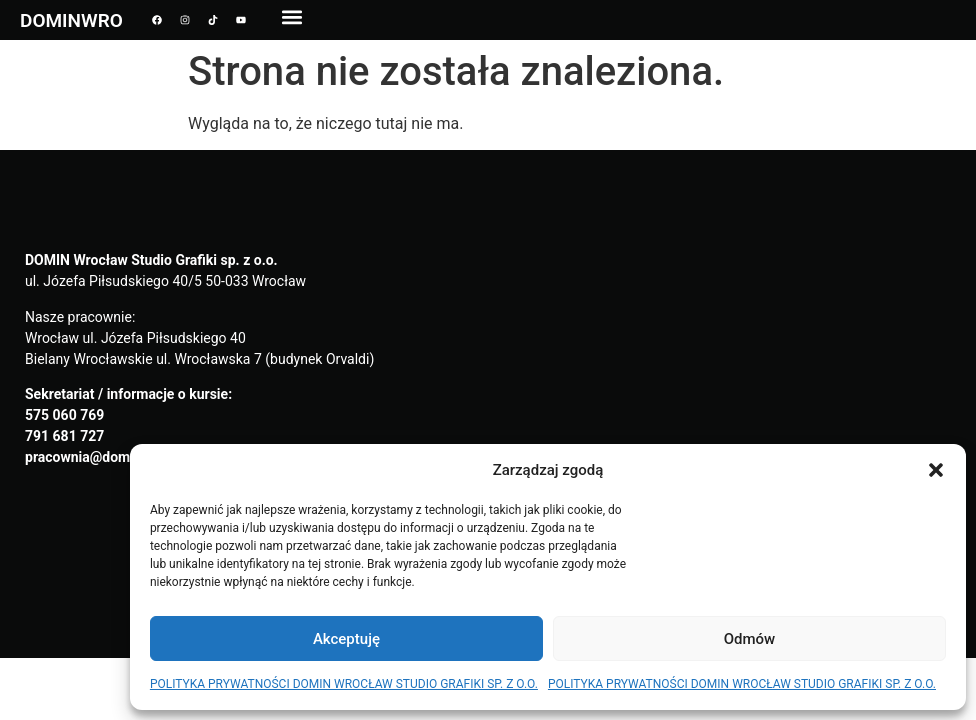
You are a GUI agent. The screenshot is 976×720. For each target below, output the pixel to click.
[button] (936, 470)
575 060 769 (64, 415)
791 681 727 (64, 436)
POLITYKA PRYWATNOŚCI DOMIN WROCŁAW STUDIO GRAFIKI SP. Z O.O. (344, 684)
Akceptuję (346, 639)
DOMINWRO (71, 20)
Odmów (750, 639)
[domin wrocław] (719, 404)
